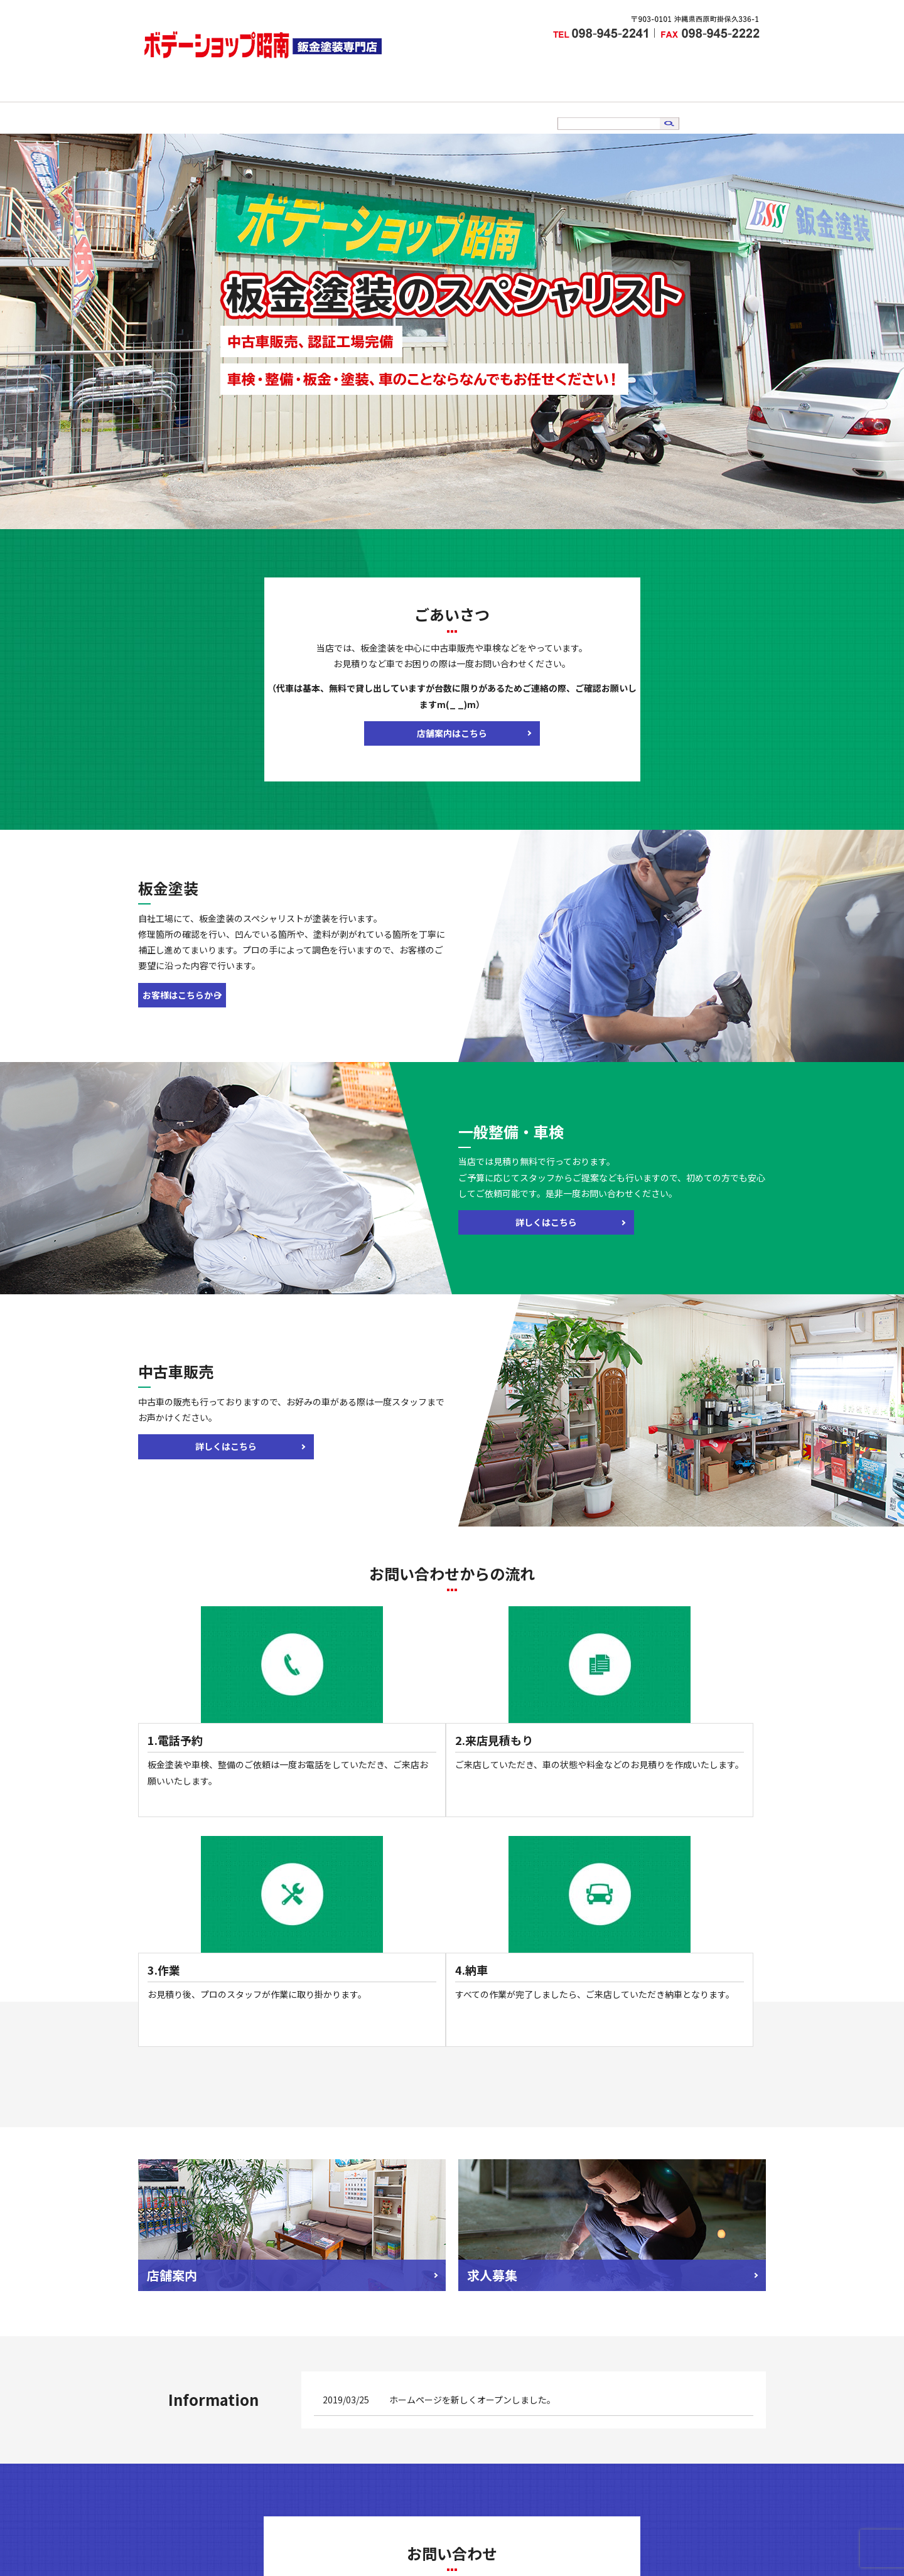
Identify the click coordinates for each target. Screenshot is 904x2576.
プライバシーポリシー (589, 2508)
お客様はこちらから (200, 980)
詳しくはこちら (521, 1207)
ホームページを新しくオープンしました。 (472, 2113)
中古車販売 (478, 102)
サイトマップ (673, 2508)
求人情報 (532, 102)
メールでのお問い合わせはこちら (452, 2383)
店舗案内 (344, 102)
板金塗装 (393, 102)
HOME (300, 102)
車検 (434, 102)
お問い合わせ (590, 102)
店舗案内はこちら (452, 718)
